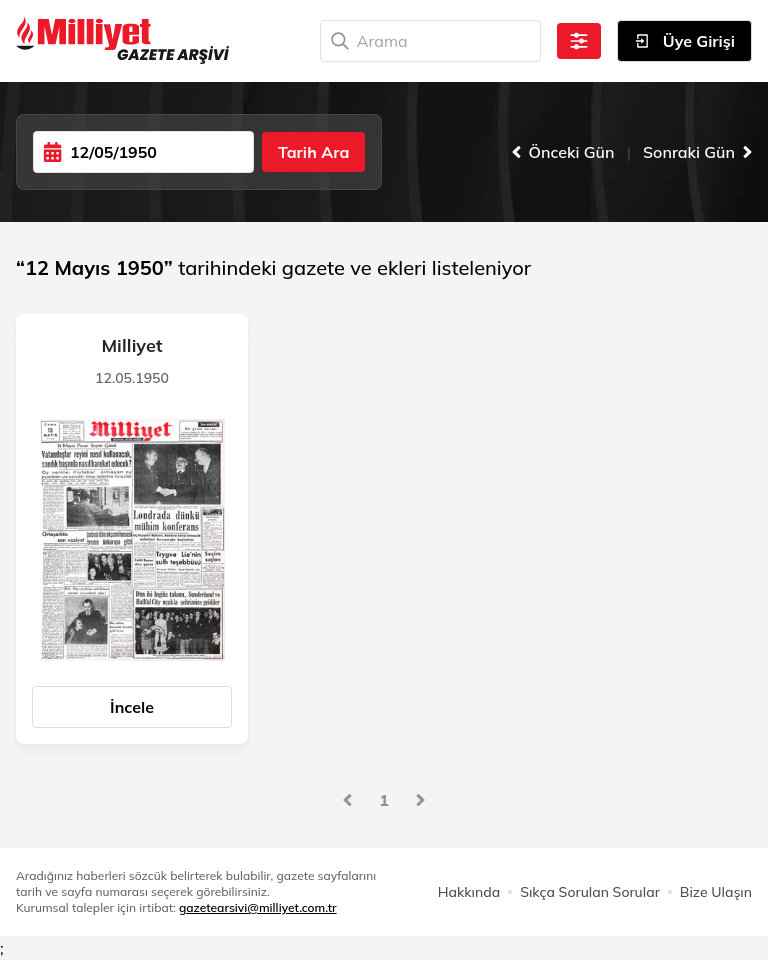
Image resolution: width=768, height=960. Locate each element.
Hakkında (469, 892)
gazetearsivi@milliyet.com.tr (258, 907)
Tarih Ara (313, 152)
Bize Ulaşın (716, 892)
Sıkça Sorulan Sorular (590, 892)
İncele (132, 707)
